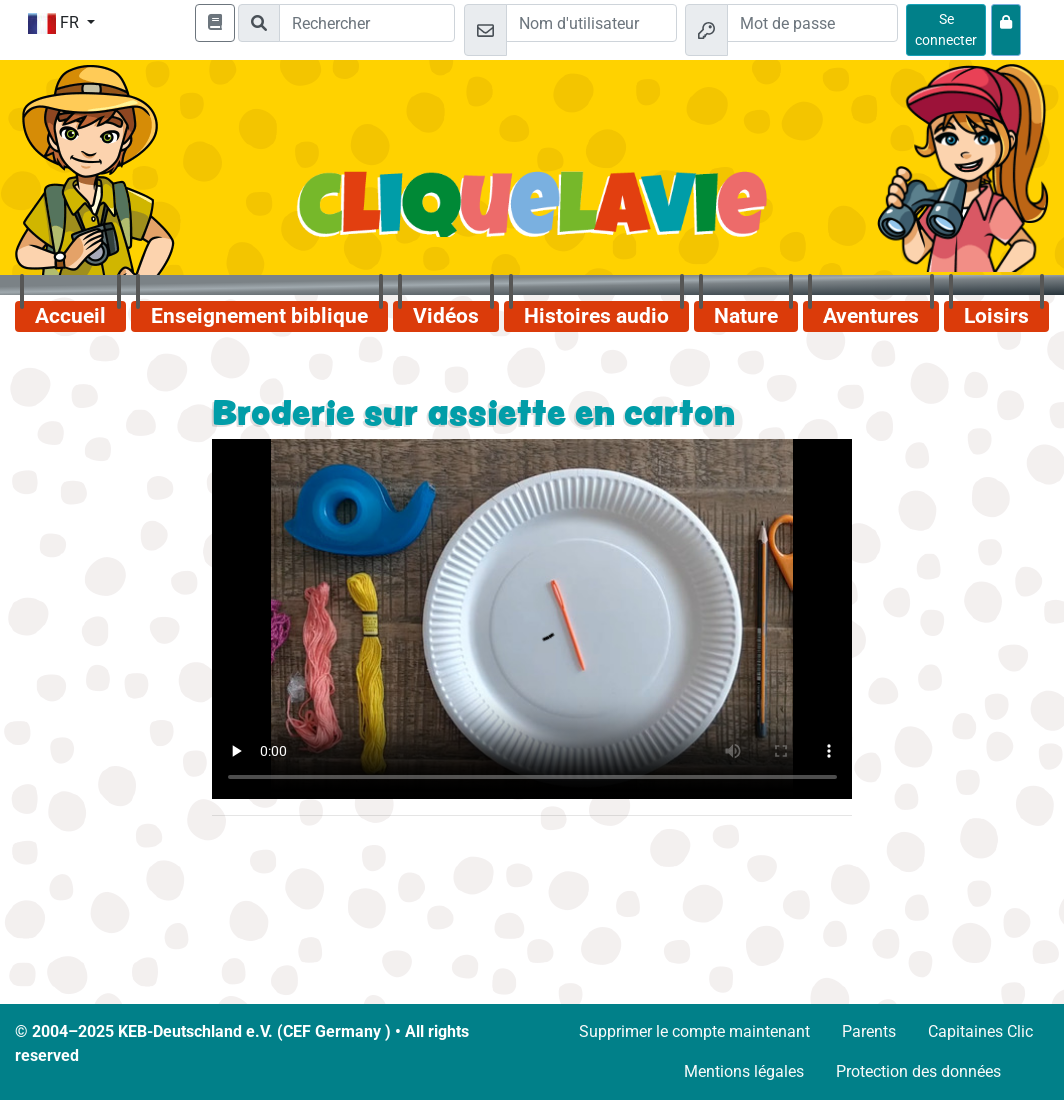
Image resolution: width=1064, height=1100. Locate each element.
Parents (869, 1031)
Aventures (871, 316)
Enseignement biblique (259, 316)
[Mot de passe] (812, 23)
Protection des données (918, 1071)
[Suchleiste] (367, 23)
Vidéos (446, 316)
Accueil (70, 316)
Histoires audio (596, 316)
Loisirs (996, 316)
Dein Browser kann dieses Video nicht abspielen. (532, 619)
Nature (746, 316)
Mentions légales (744, 1071)
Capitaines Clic (980, 1031)
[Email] (591, 23)
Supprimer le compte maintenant (694, 1031)
